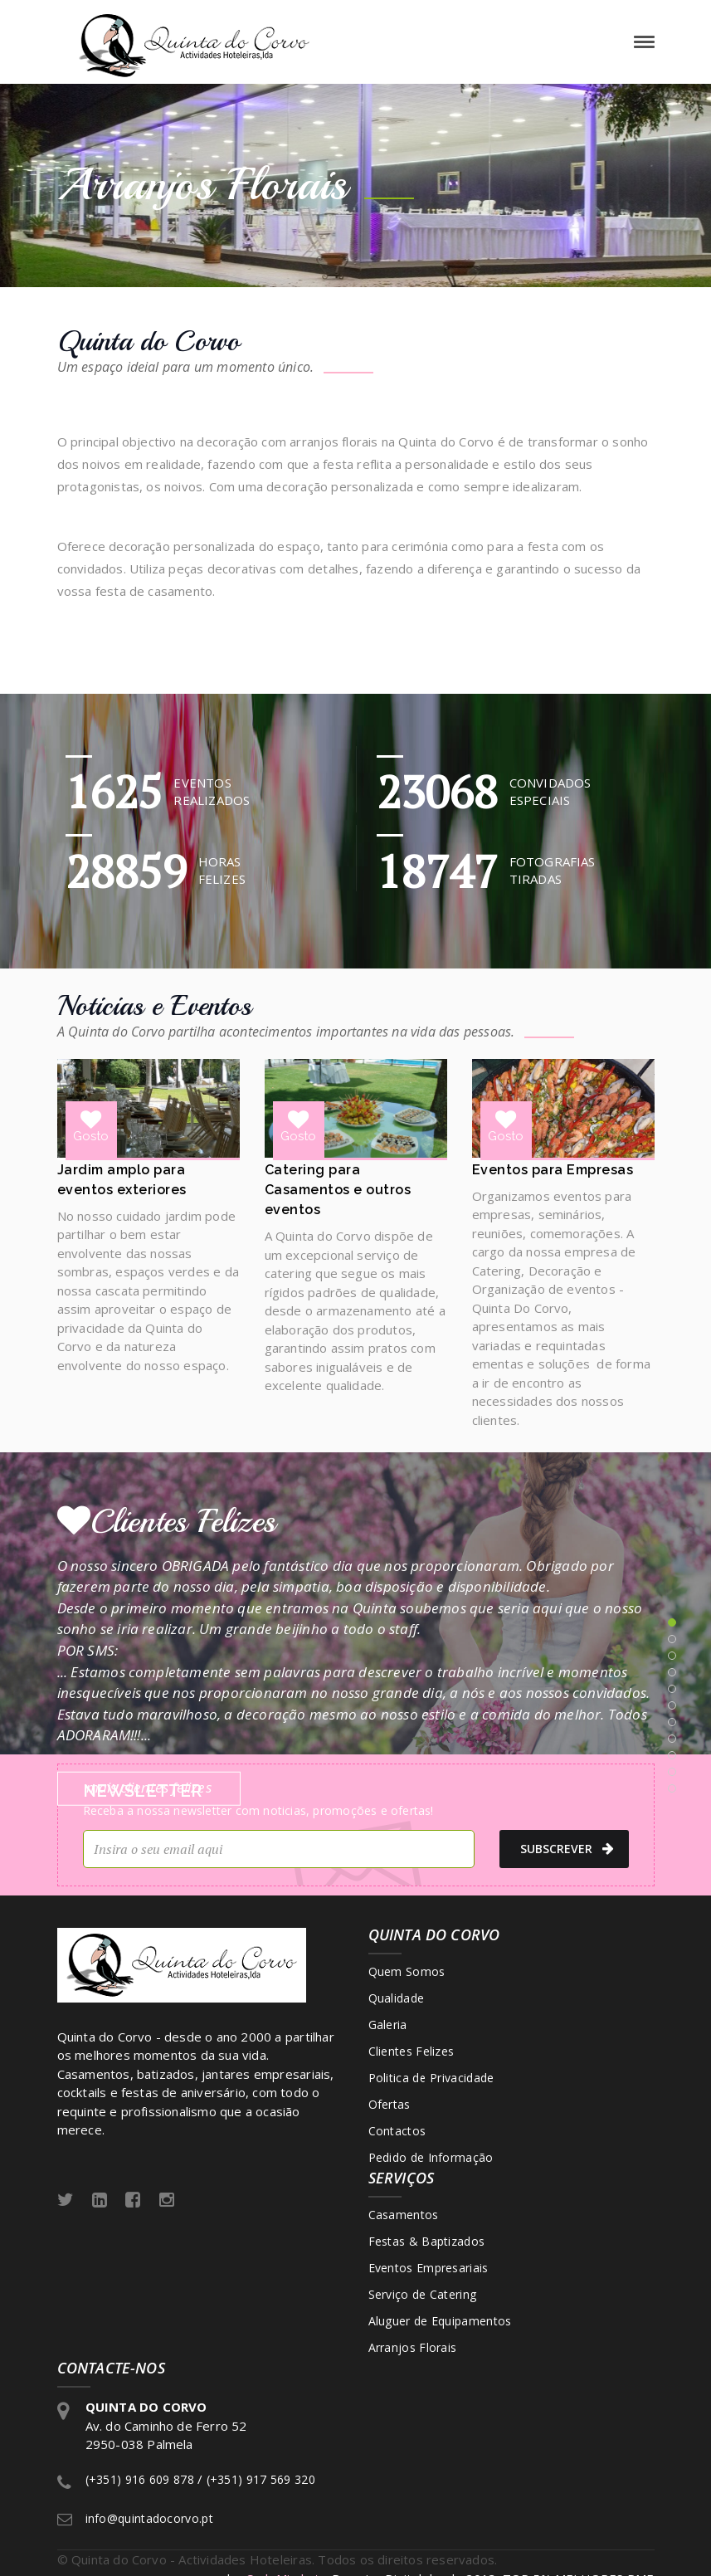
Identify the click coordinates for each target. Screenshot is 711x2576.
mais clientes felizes (149, 1787)
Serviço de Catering (422, 2294)
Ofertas (389, 2104)
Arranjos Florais (412, 2347)
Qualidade (396, 1998)
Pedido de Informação (431, 2157)
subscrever (567, 1849)
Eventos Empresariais (428, 2268)
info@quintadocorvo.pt (149, 2518)
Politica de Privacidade (431, 2078)
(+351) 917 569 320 (261, 2479)
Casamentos (403, 2214)
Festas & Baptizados (426, 2241)
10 (672, 1772)
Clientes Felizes (411, 2051)
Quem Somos (407, 1971)
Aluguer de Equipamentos (440, 2321)
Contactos (397, 2131)
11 (672, 1788)
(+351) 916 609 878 (139, 2479)
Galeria (387, 2024)
